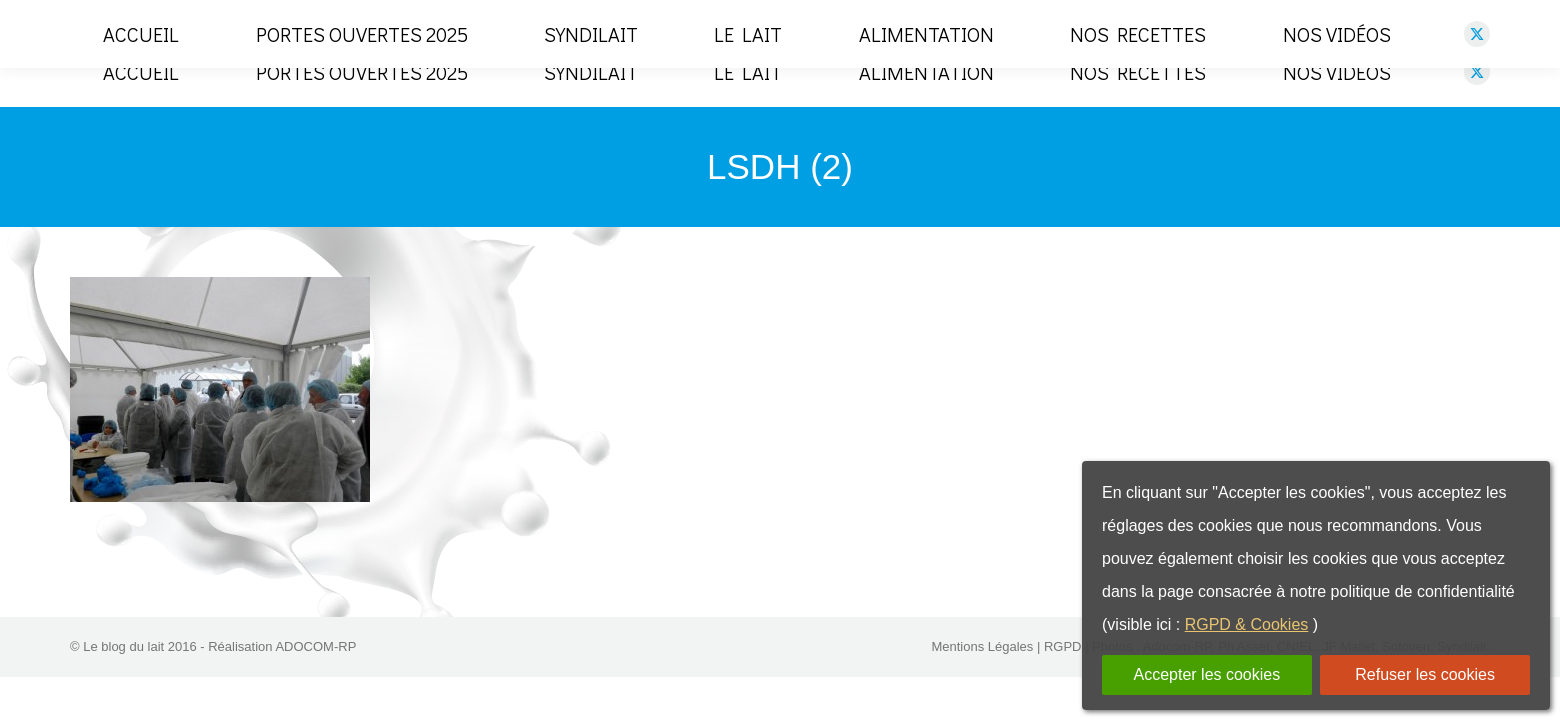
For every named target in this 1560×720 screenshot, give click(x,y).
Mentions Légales (982, 675)
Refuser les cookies (1425, 674)
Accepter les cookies (1206, 674)
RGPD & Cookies (1247, 624)
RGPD (1063, 675)
